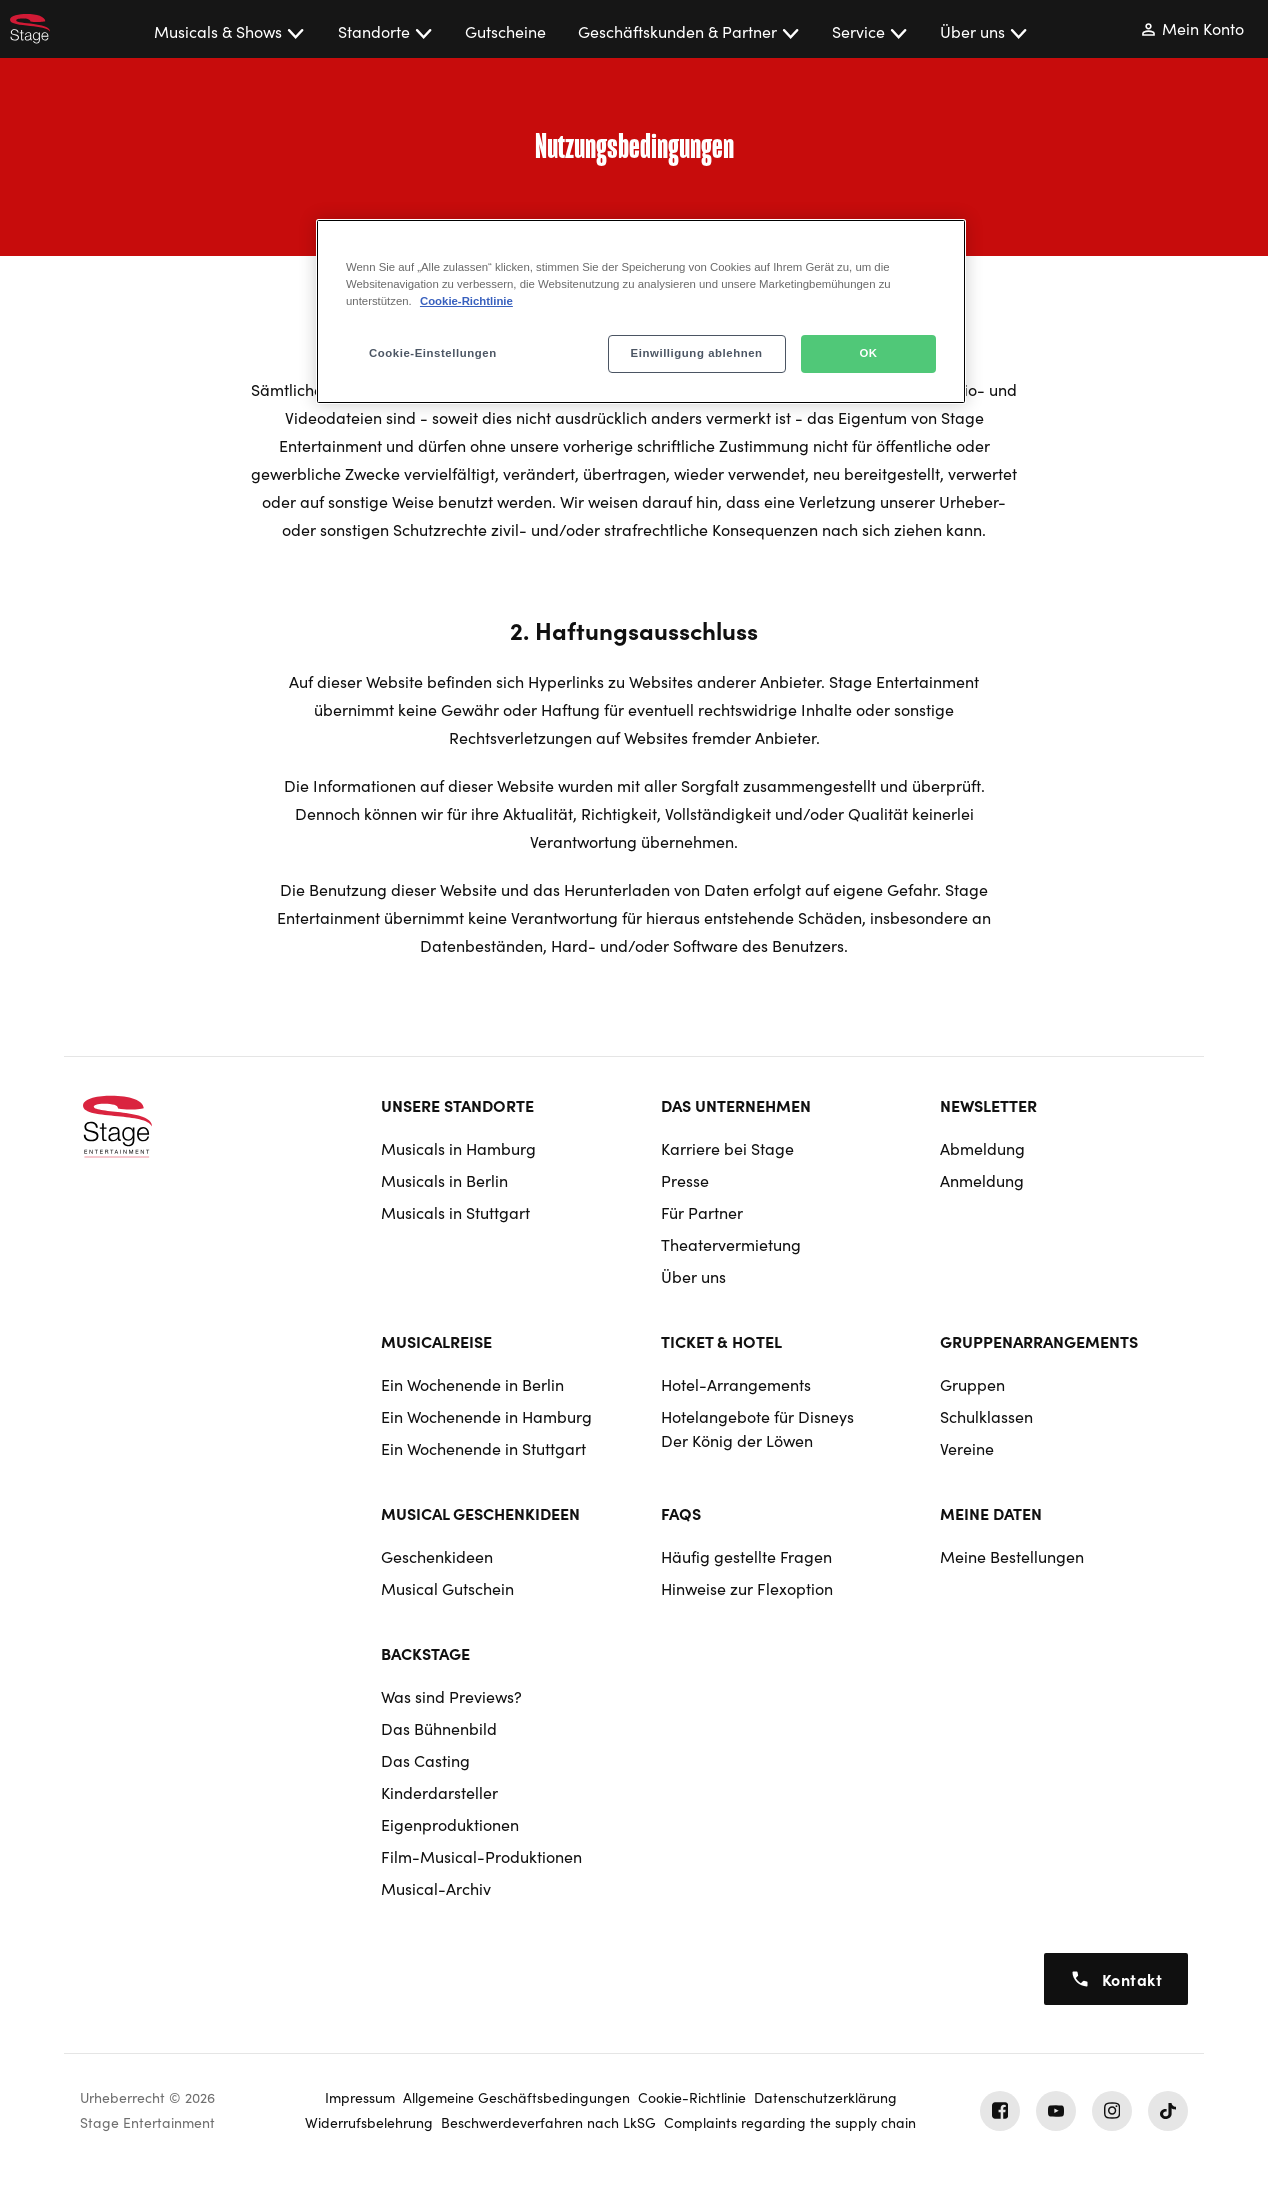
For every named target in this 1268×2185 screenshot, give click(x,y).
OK (868, 353)
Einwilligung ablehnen (697, 353)
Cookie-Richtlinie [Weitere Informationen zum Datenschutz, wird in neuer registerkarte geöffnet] (466, 301)
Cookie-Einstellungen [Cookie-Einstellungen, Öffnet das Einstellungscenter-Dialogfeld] (433, 353)
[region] (641, 311)
